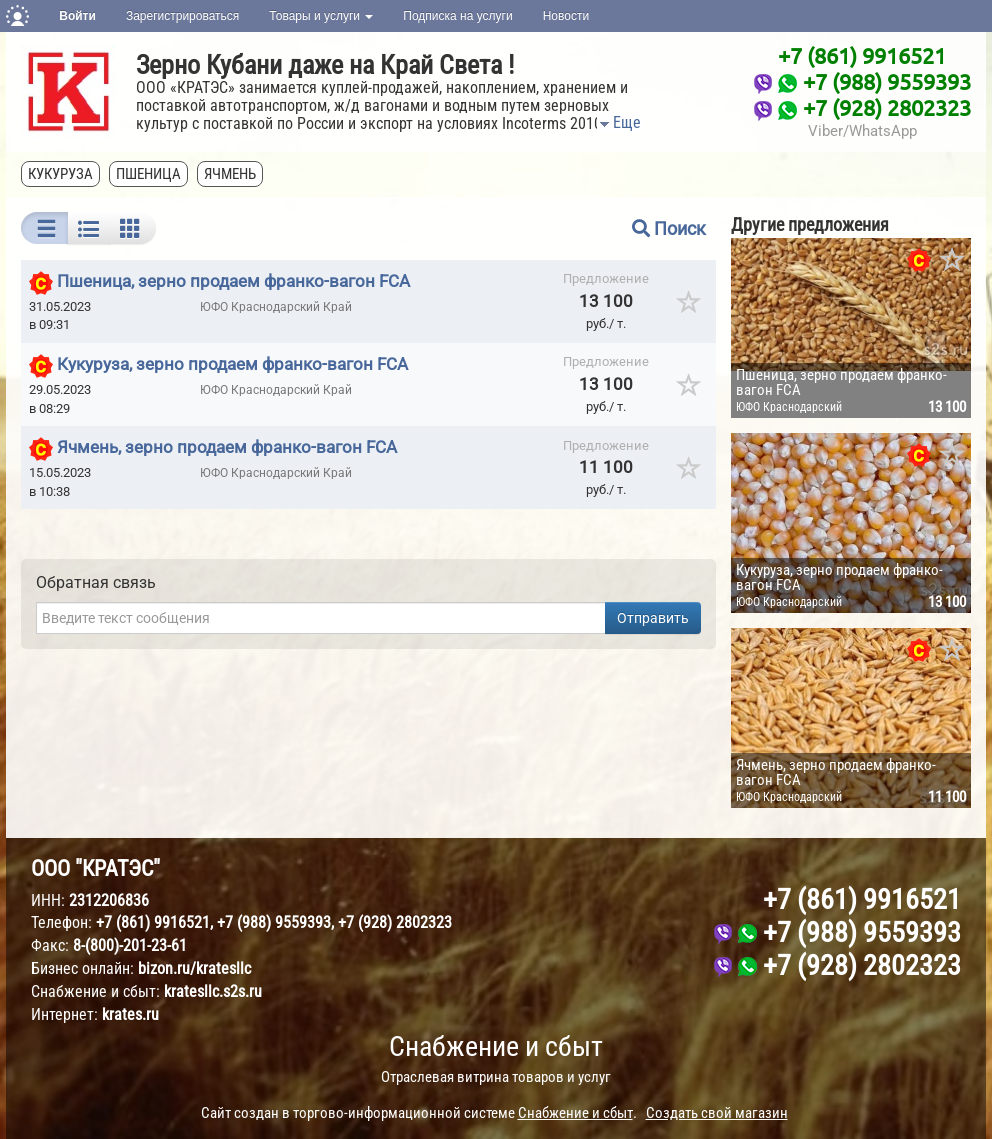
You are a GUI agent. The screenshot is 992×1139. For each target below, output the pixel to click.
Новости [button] (566, 16)
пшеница (148, 174)
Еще (619, 122)
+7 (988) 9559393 (887, 81)
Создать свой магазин (717, 1113)
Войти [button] (77, 16)
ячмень (230, 174)
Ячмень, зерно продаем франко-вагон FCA (227, 448)
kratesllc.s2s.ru (213, 991)
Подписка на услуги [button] (457, 16)
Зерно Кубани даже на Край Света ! (325, 65)
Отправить (653, 618)
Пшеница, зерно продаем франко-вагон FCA (233, 281)
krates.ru (130, 1014)
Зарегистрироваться (182, 16)
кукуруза (60, 174)
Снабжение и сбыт (496, 1046)
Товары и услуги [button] (321, 16)
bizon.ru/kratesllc (194, 968)
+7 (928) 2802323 (887, 107)
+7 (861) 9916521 (862, 55)
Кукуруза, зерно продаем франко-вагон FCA (232, 364)
